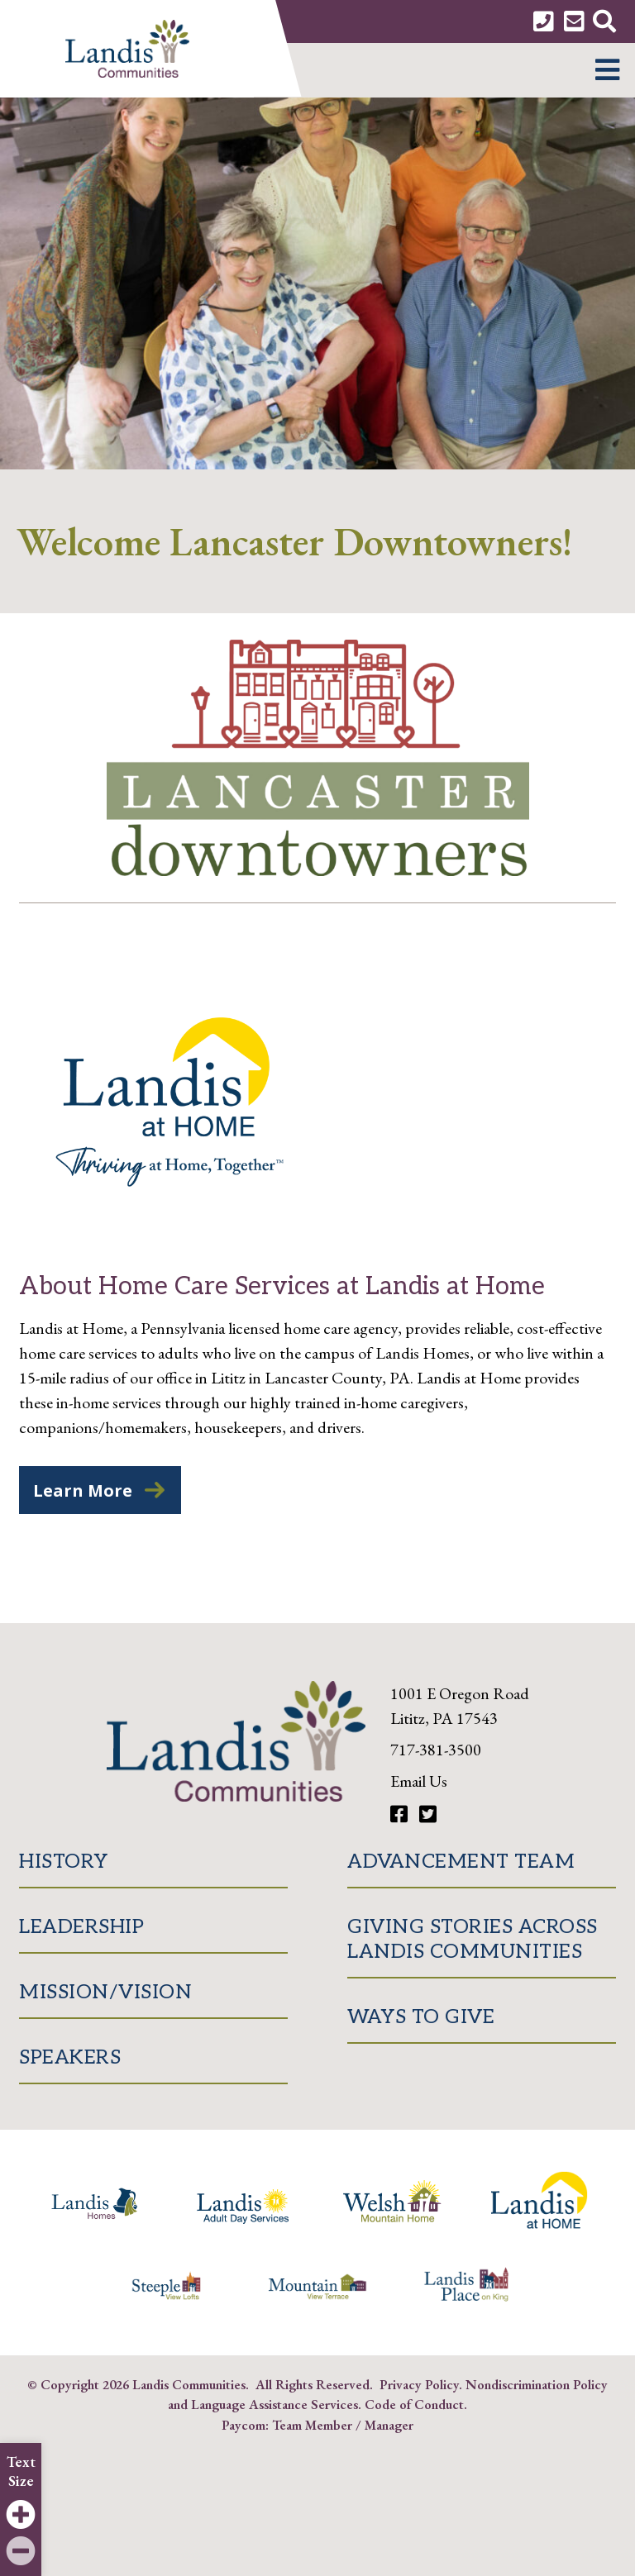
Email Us (418, 1781)
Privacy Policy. (421, 2384)
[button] (607, 70)
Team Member (312, 2425)
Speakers (70, 2057)
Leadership (81, 1927)
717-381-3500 (435, 1749)
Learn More (82, 1490)
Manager (389, 2425)
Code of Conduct (414, 2404)
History (63, 1862)
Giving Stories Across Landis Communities (472, 1939)
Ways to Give (420, 2017)
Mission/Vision (105, 1992)
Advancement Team (461, 1862)
